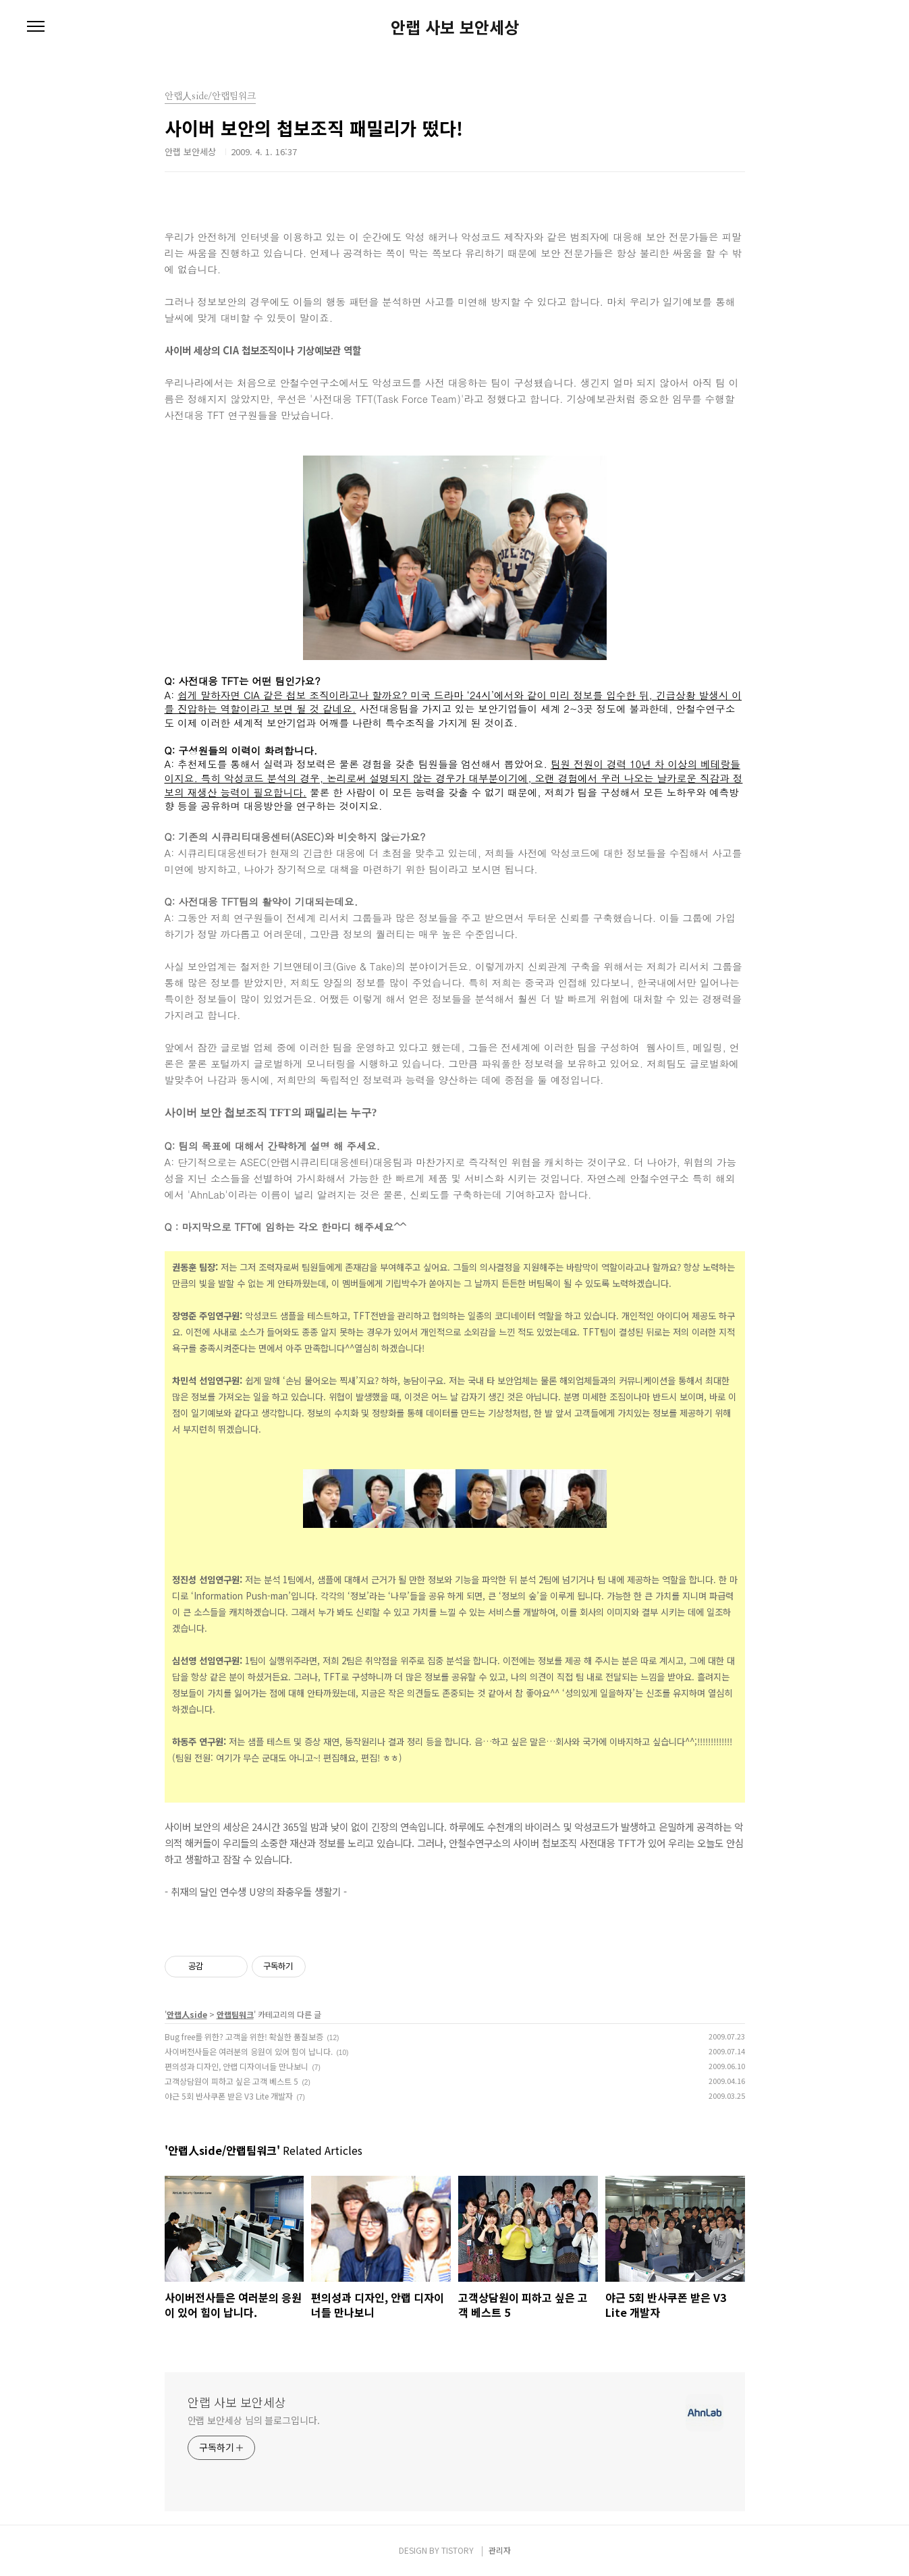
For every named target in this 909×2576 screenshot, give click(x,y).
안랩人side (187, 2014)
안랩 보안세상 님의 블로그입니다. (254, 2420)
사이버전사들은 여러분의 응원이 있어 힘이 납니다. (249, 2051)
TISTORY (457, 2550)
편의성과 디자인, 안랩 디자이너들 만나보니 (236, 2066)
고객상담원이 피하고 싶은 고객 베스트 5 (231, 2081)
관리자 (500, 2550)
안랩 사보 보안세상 (455, 27)
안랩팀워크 (235, 2014)
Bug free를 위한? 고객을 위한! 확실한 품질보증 (244, 2036)
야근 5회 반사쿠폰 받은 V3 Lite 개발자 (229, 2096)
